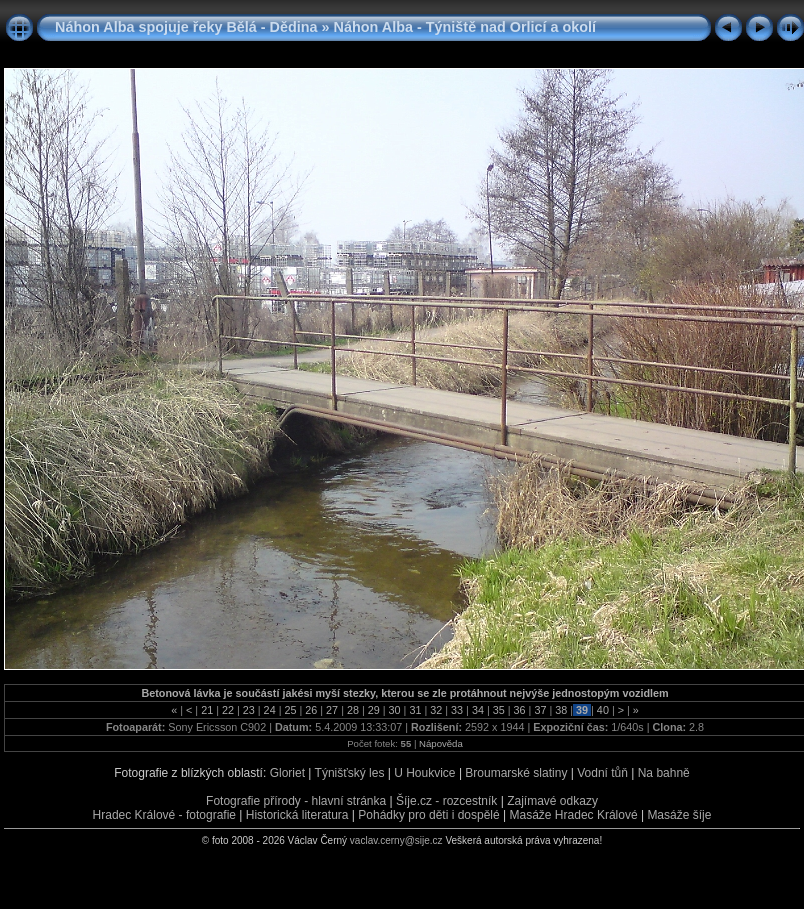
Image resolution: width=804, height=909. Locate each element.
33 (457, 710)
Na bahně (664, 773)
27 (332, 710)
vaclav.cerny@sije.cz (396, 840)
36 (520, 710)
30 (395, 710)
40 (603, 710)
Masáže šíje (679, 815)
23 (249, 710)
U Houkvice (424, 773)
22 (228, 710)
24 (270, 710)
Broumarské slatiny (516, 773)
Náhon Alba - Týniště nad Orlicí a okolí (465, 27)
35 (499, 710)
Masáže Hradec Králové (574, 815)
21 (207, 710)
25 (290, 710)
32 (436, 710)
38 (561, 710)
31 (415, 710)
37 (540, 710)
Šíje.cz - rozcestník (446, 801)
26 (311, 710)
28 (353, 710)
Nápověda (441, 743)
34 (478, 710)
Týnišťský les (350, 773)
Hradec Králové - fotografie (164, 815)
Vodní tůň (602, 773)
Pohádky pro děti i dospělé (428, 815)
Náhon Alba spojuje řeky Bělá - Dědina (186, 27)
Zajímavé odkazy (552, 801)
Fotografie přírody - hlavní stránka (296, 801)
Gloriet (287, 773)
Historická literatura (297, 815)
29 (374, 710)
